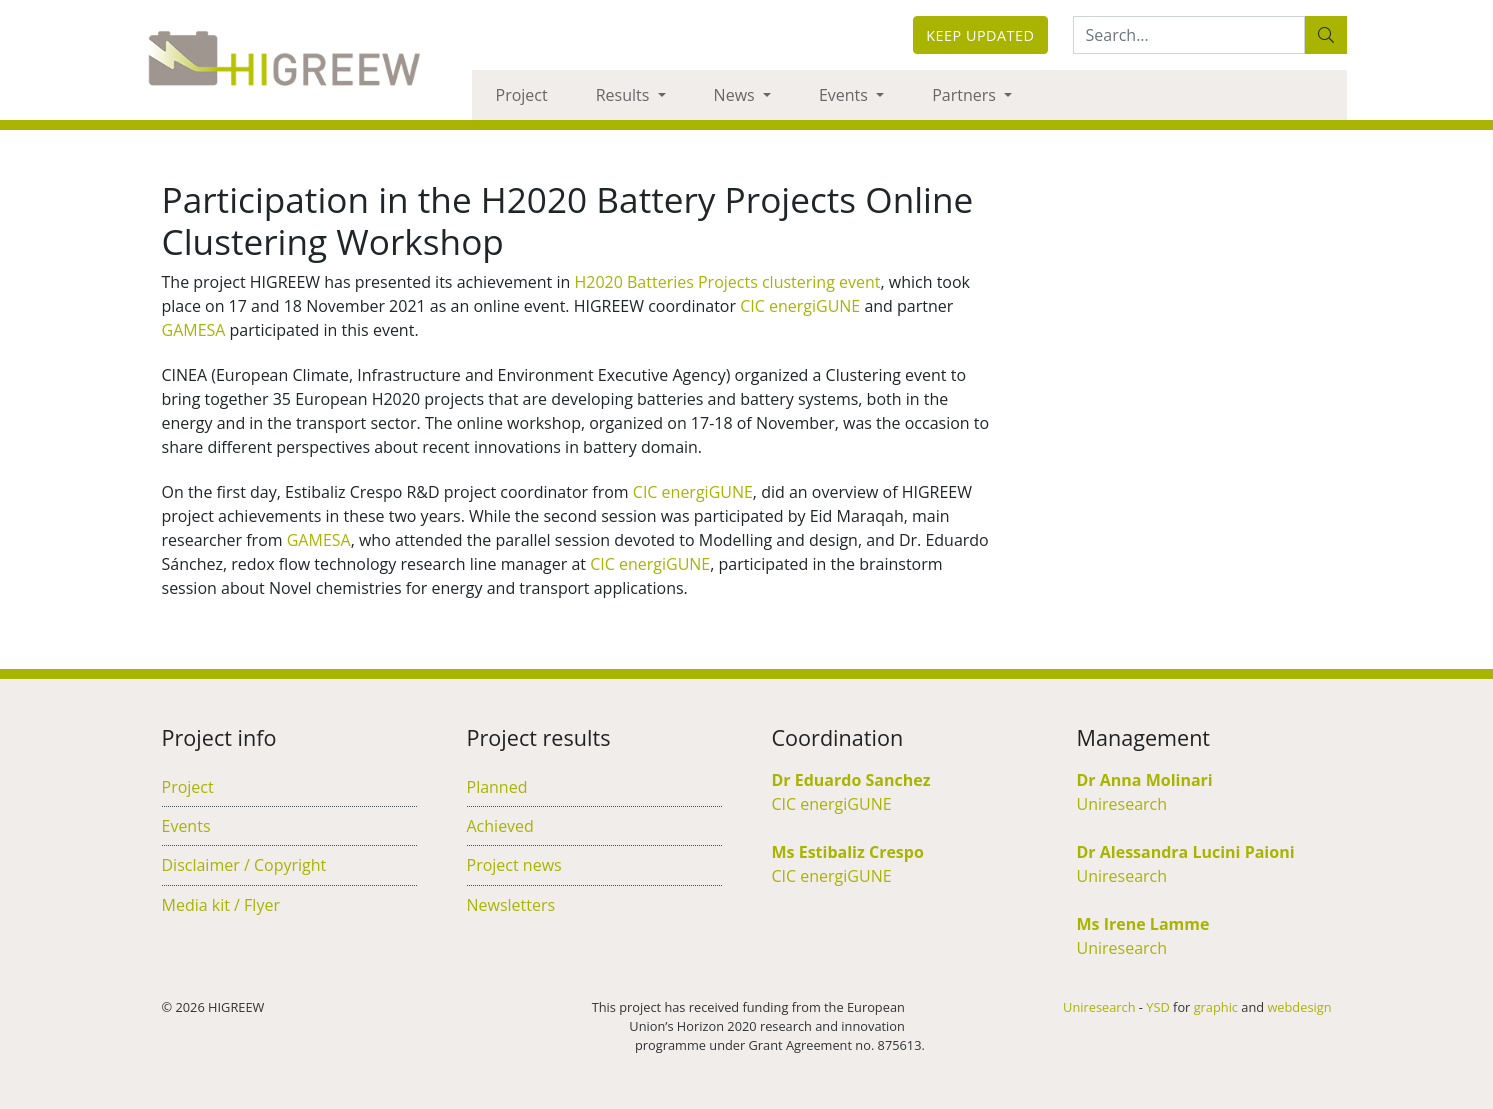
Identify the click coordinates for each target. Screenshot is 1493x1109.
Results (625, 95)
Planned (497, 787)
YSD (1157, 1007)
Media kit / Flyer (221, 905)
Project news (514, 865)
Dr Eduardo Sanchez (851, 780)
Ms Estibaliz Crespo (848, 852)
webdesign (1299, 1007)
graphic (1216, 1007)
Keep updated (980, 35)
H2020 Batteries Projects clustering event (727, 282)
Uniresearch (1122, 804)
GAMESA (194, 330)
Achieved (500, 826)
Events (845, 95)
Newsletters (511, 905)
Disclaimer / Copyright (244, 865)
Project (522, 95)
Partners (966, 95)
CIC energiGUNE (800, 306)
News (736, 95)
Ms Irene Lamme (1143, 924)
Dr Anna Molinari (1145, 780)
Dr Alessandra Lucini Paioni (1186, 852)
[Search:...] (1189, 35)
